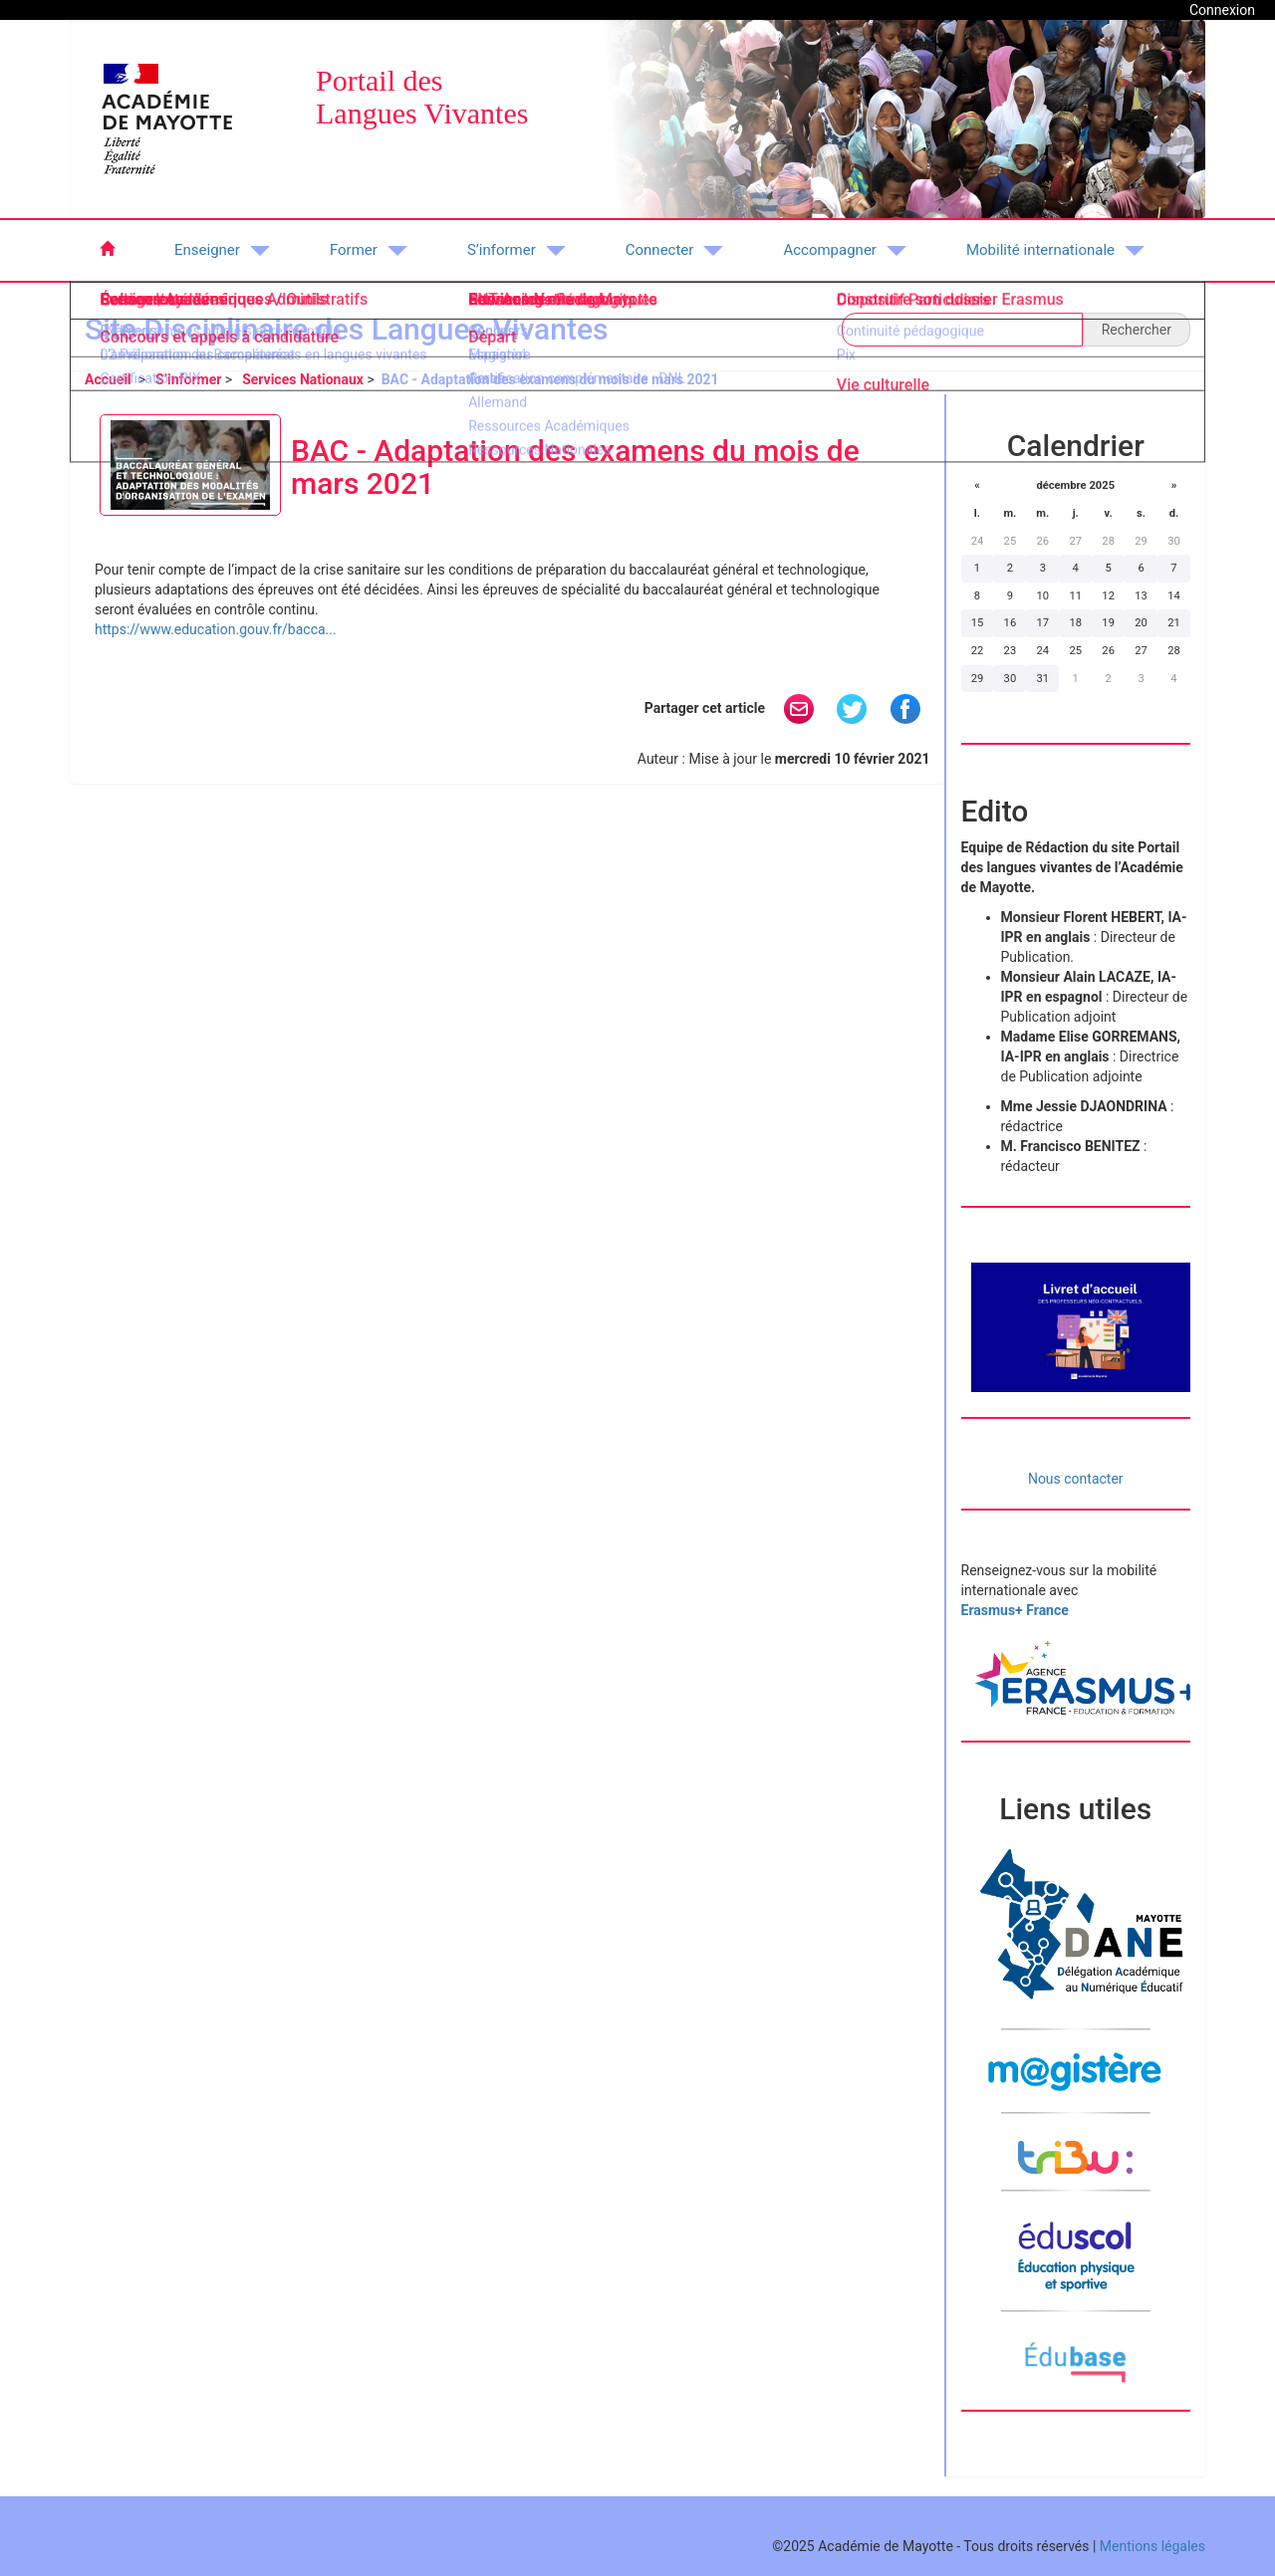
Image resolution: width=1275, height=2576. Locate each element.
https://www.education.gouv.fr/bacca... (216, 629)
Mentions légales (1152, 2546)
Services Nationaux (303, 379)
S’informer (188, 379)
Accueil (109, 379)
